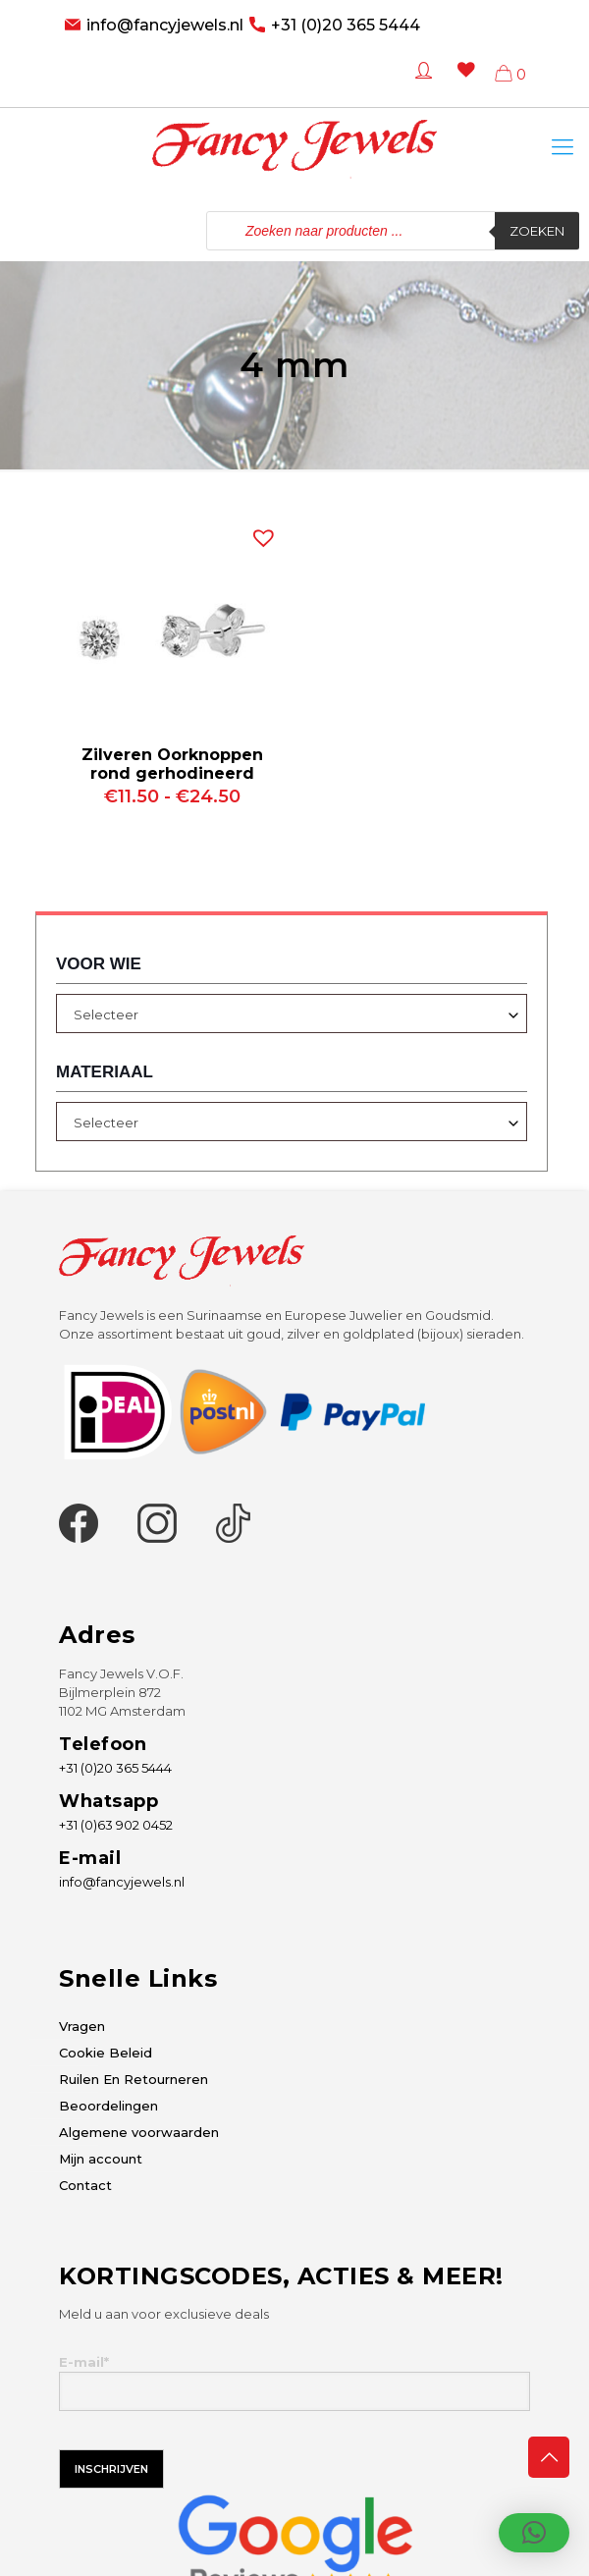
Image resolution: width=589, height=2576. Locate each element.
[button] (259, 533)
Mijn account (100, 2158)
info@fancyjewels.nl (164, 25)
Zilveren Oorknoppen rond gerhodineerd (172, 764)
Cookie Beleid (105, 2052)
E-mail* (294, 2382)
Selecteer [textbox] (106, 1014)
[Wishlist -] (462, 84)
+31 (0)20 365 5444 (345, 25)
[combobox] (291, 1013)
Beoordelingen (108, 2105)
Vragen (82, 2026)
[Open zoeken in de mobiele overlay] (392, 230)
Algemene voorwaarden (139, 2132)
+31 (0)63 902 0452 (116, 1825)
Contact (85, 2185)
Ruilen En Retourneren (133, 2079)
